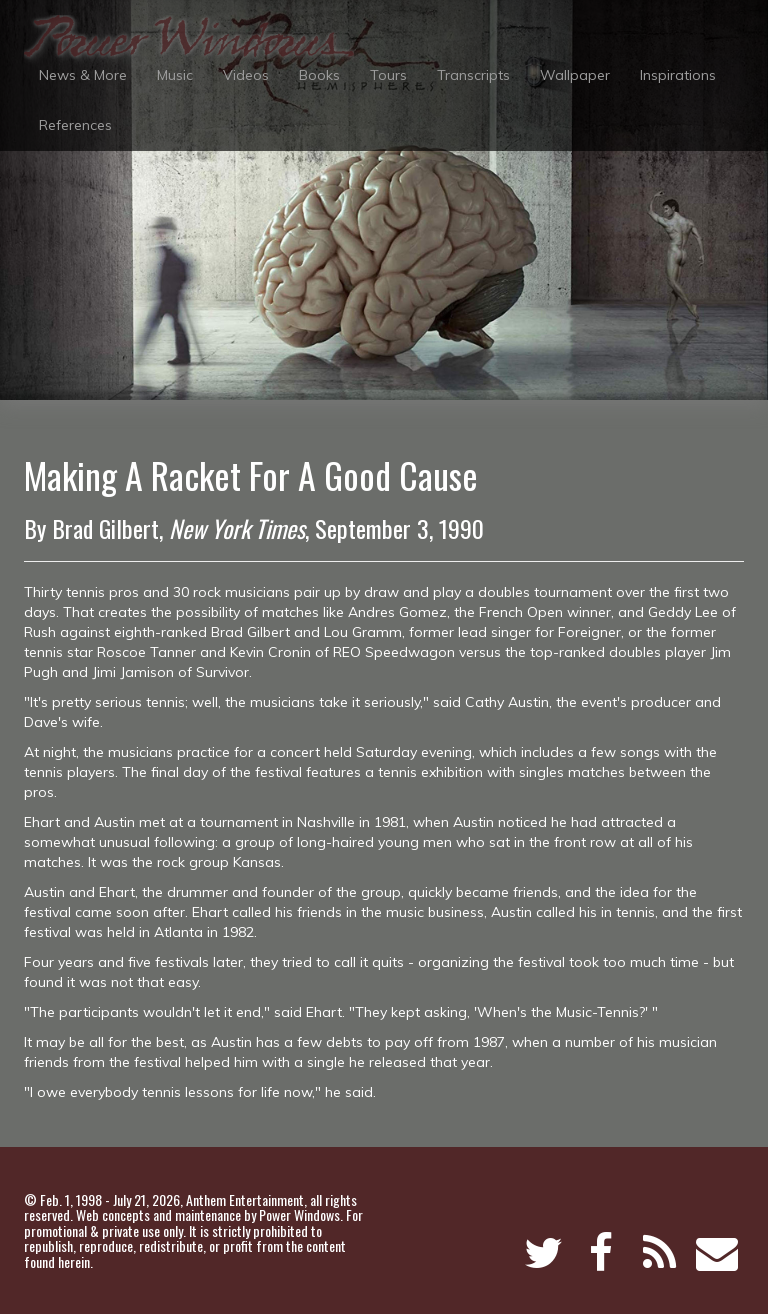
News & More (83, 75)
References (75, 125)
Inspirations (678, 75)
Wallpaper (575, 75)
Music (175, 75)
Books (319, 75)
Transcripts (473, 75)
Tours (388, 75)
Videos (246, 75)
